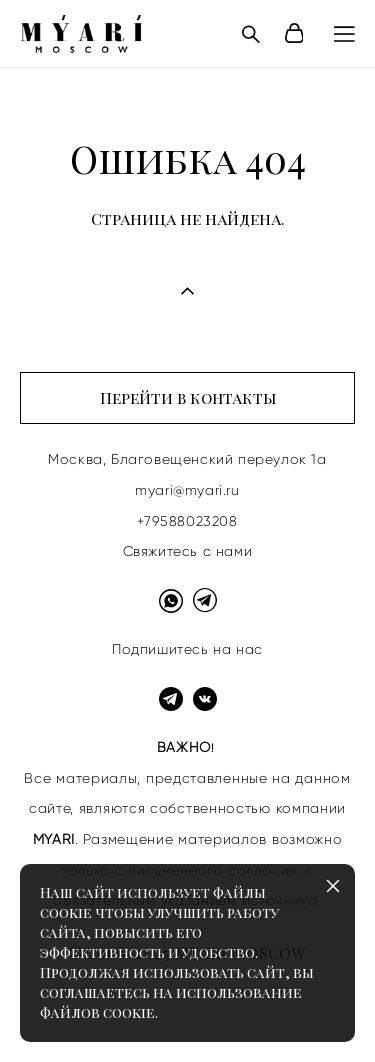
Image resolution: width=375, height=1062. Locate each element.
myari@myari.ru (187, 490)
